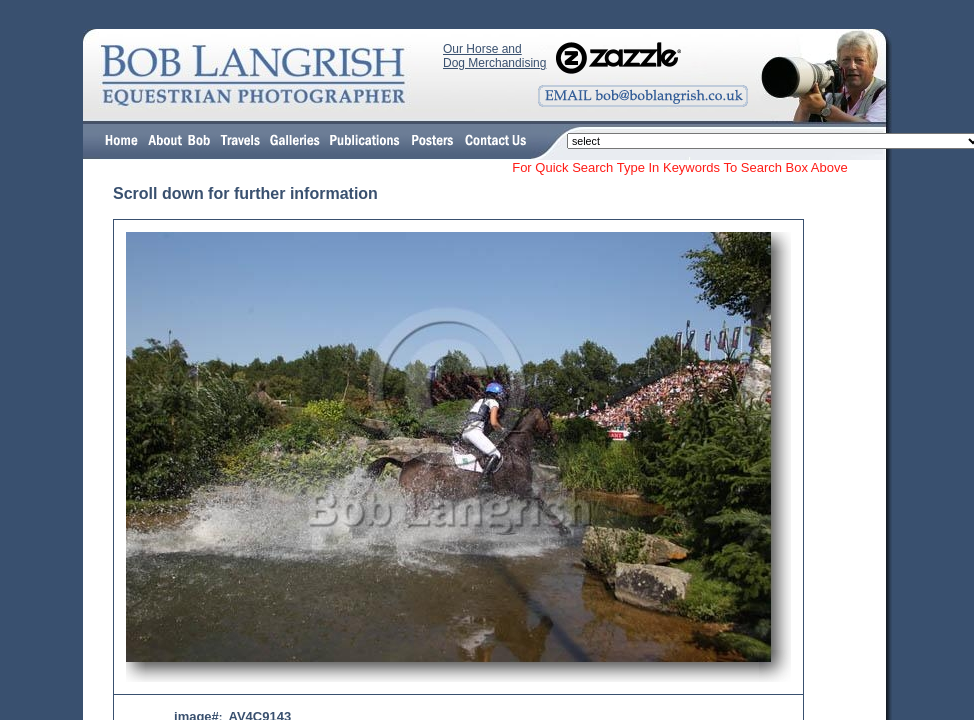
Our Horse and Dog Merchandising (494, 56)
